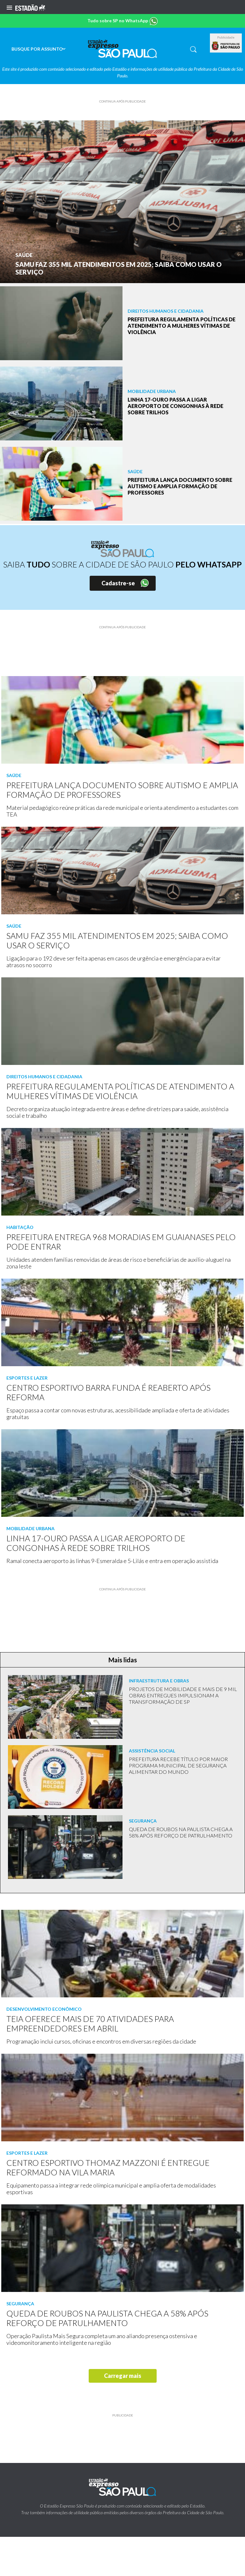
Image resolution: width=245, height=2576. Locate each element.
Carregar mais (122, 2375)
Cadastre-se (118, 583)
